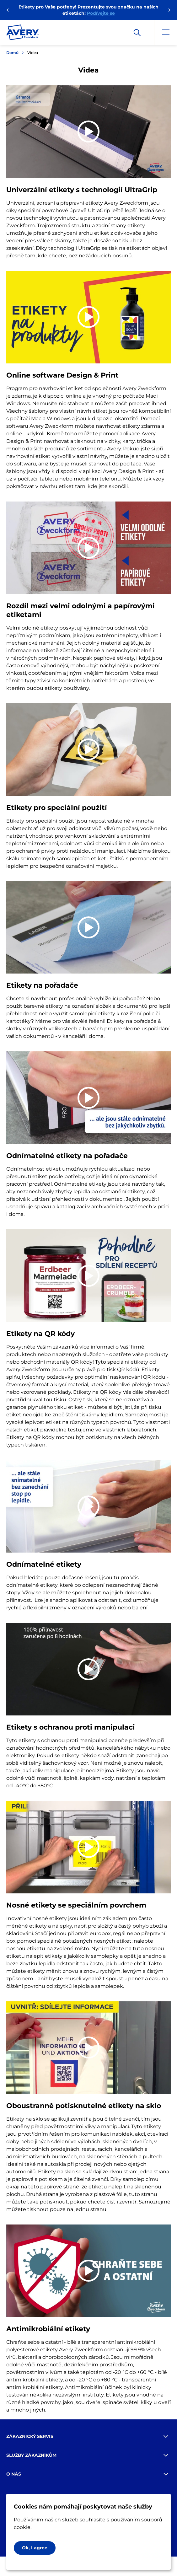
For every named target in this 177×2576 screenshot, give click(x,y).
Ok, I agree (34, 2548)
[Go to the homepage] (22, 33)
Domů (12, 52)
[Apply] (137, 32)
